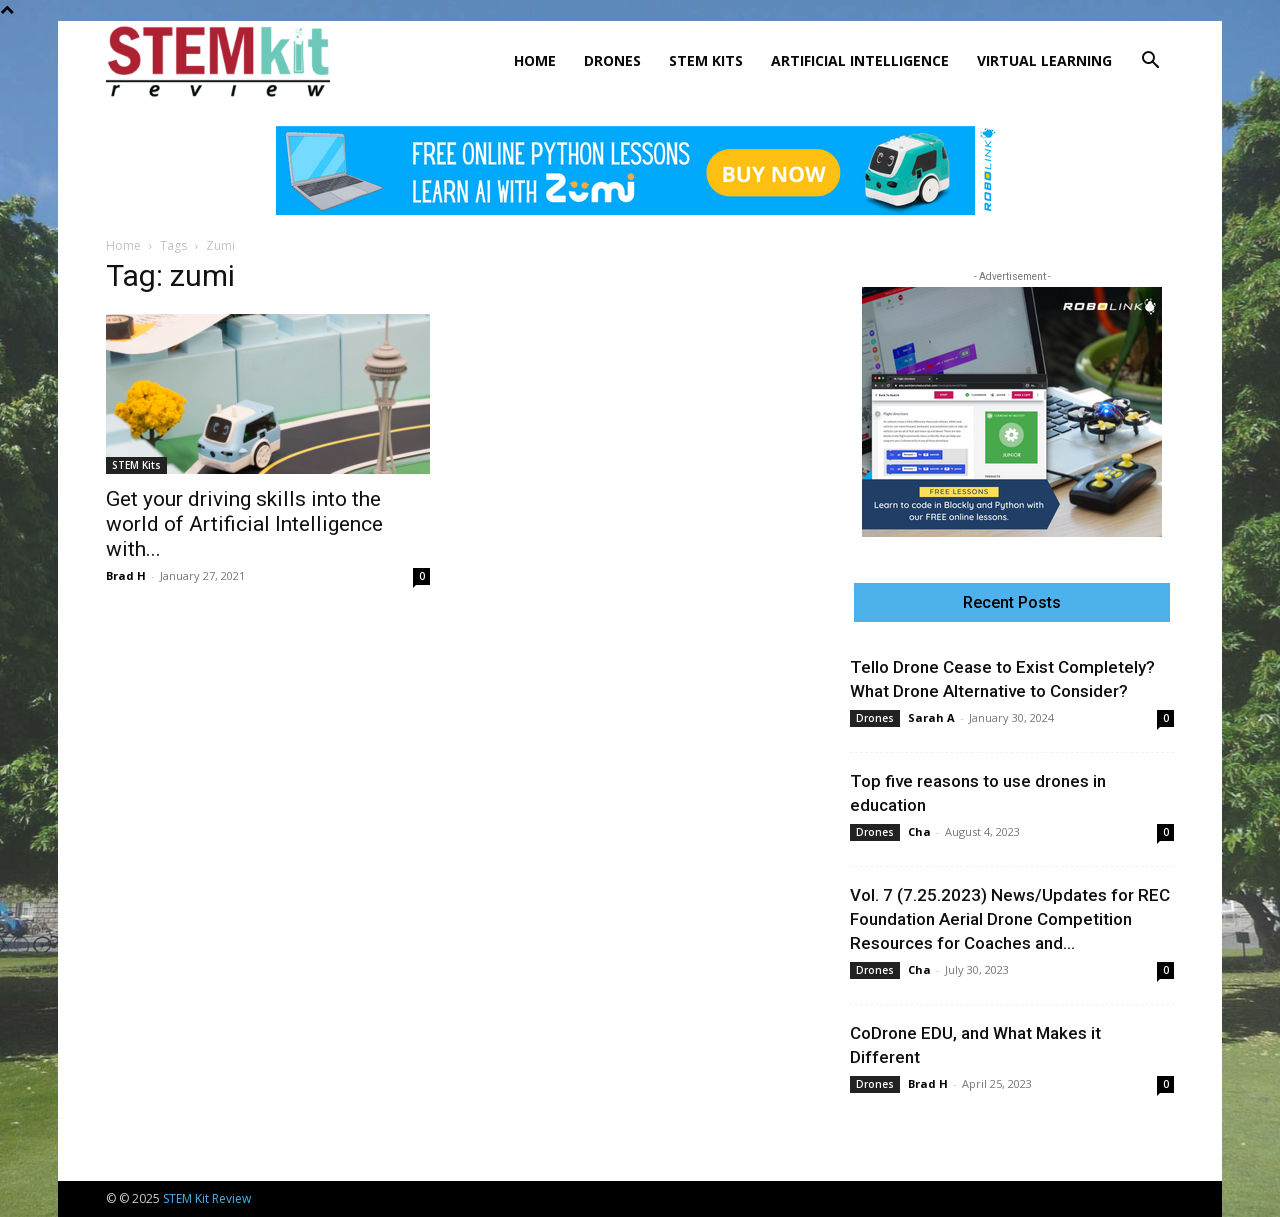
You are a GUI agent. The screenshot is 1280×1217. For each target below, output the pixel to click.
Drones (612, 60)
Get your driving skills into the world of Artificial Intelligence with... (244, 524)
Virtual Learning (1044, 60)
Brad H (126, 575)
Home (535, 60)
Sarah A (931, 717)
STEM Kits (706, 60)
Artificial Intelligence (860, 60)
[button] (1150, 62)
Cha (919, 831)
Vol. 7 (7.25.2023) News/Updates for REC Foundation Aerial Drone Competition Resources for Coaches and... (1010, 919)
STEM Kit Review (207, 1198)
